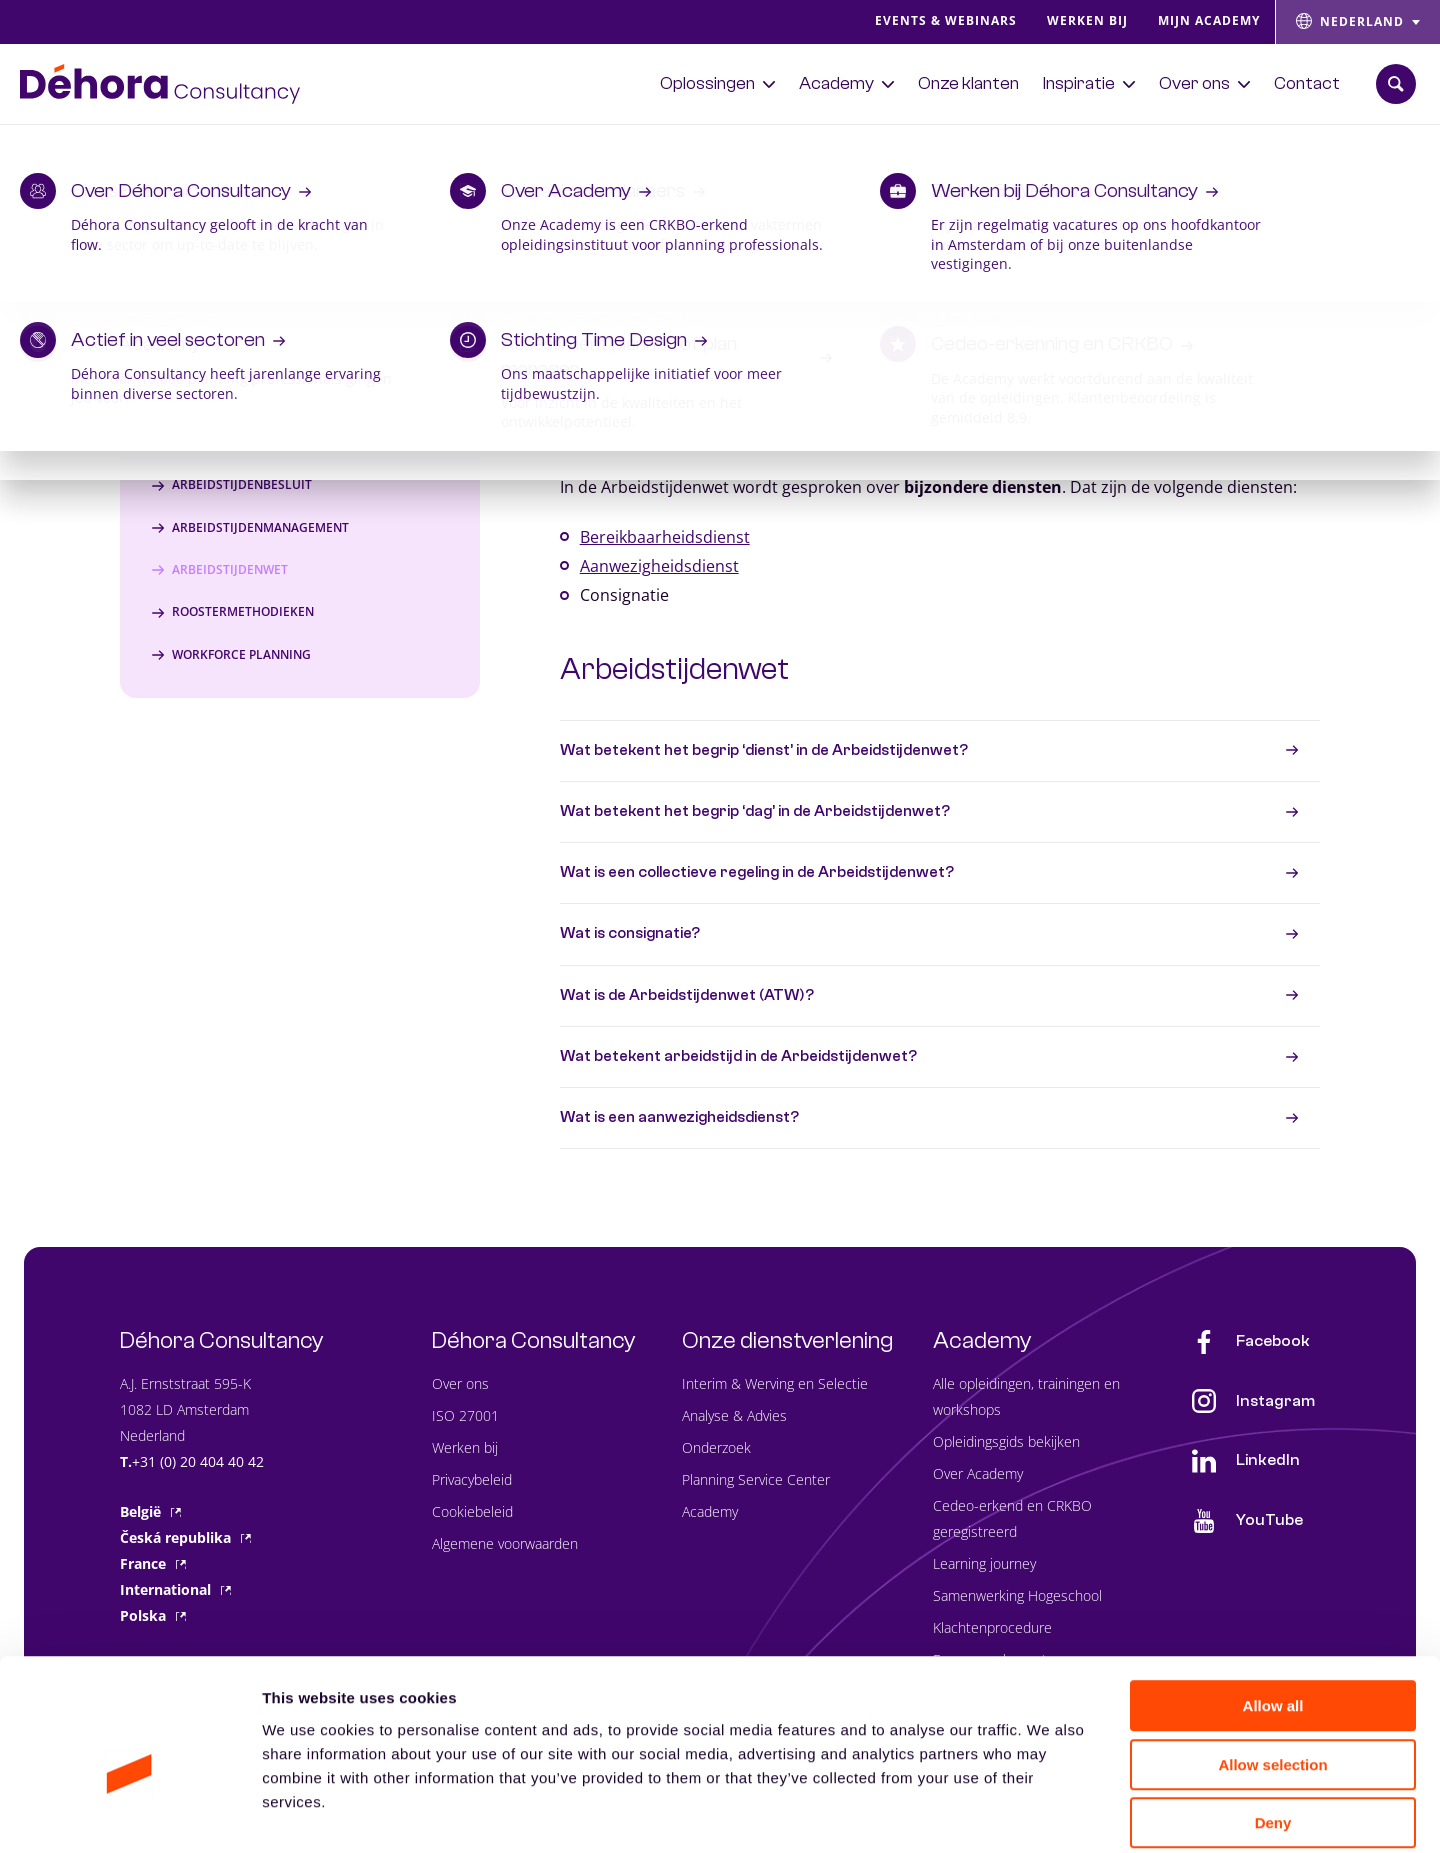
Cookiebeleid (472, 1511)
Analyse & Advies (734, 1415)
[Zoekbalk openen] (1396, 84)
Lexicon (105, 241)
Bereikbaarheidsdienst (665, 537)
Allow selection (1272, 1667)
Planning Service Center (756, 1479)
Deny (1273, 1725)
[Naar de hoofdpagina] (160, 84)
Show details (1049, 1813)
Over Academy (978, 1473)
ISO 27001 (465, 1415)
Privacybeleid (472, 1479)
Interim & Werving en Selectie (775, 1383)
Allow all (1273, 1608)
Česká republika (185, 1537)
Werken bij (465, 1447)
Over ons (460, 1383)
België (150, 1511)
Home (41, 241)
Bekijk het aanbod (1228, 143)
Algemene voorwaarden (505, 1543)
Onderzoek (716, 1447)
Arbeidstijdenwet (674, 669)
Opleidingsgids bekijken (1006, 1441)
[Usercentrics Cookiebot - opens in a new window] (129, 1814)
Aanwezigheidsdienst (659, 566)
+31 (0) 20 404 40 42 (198, 1461)
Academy (710, 1511)
